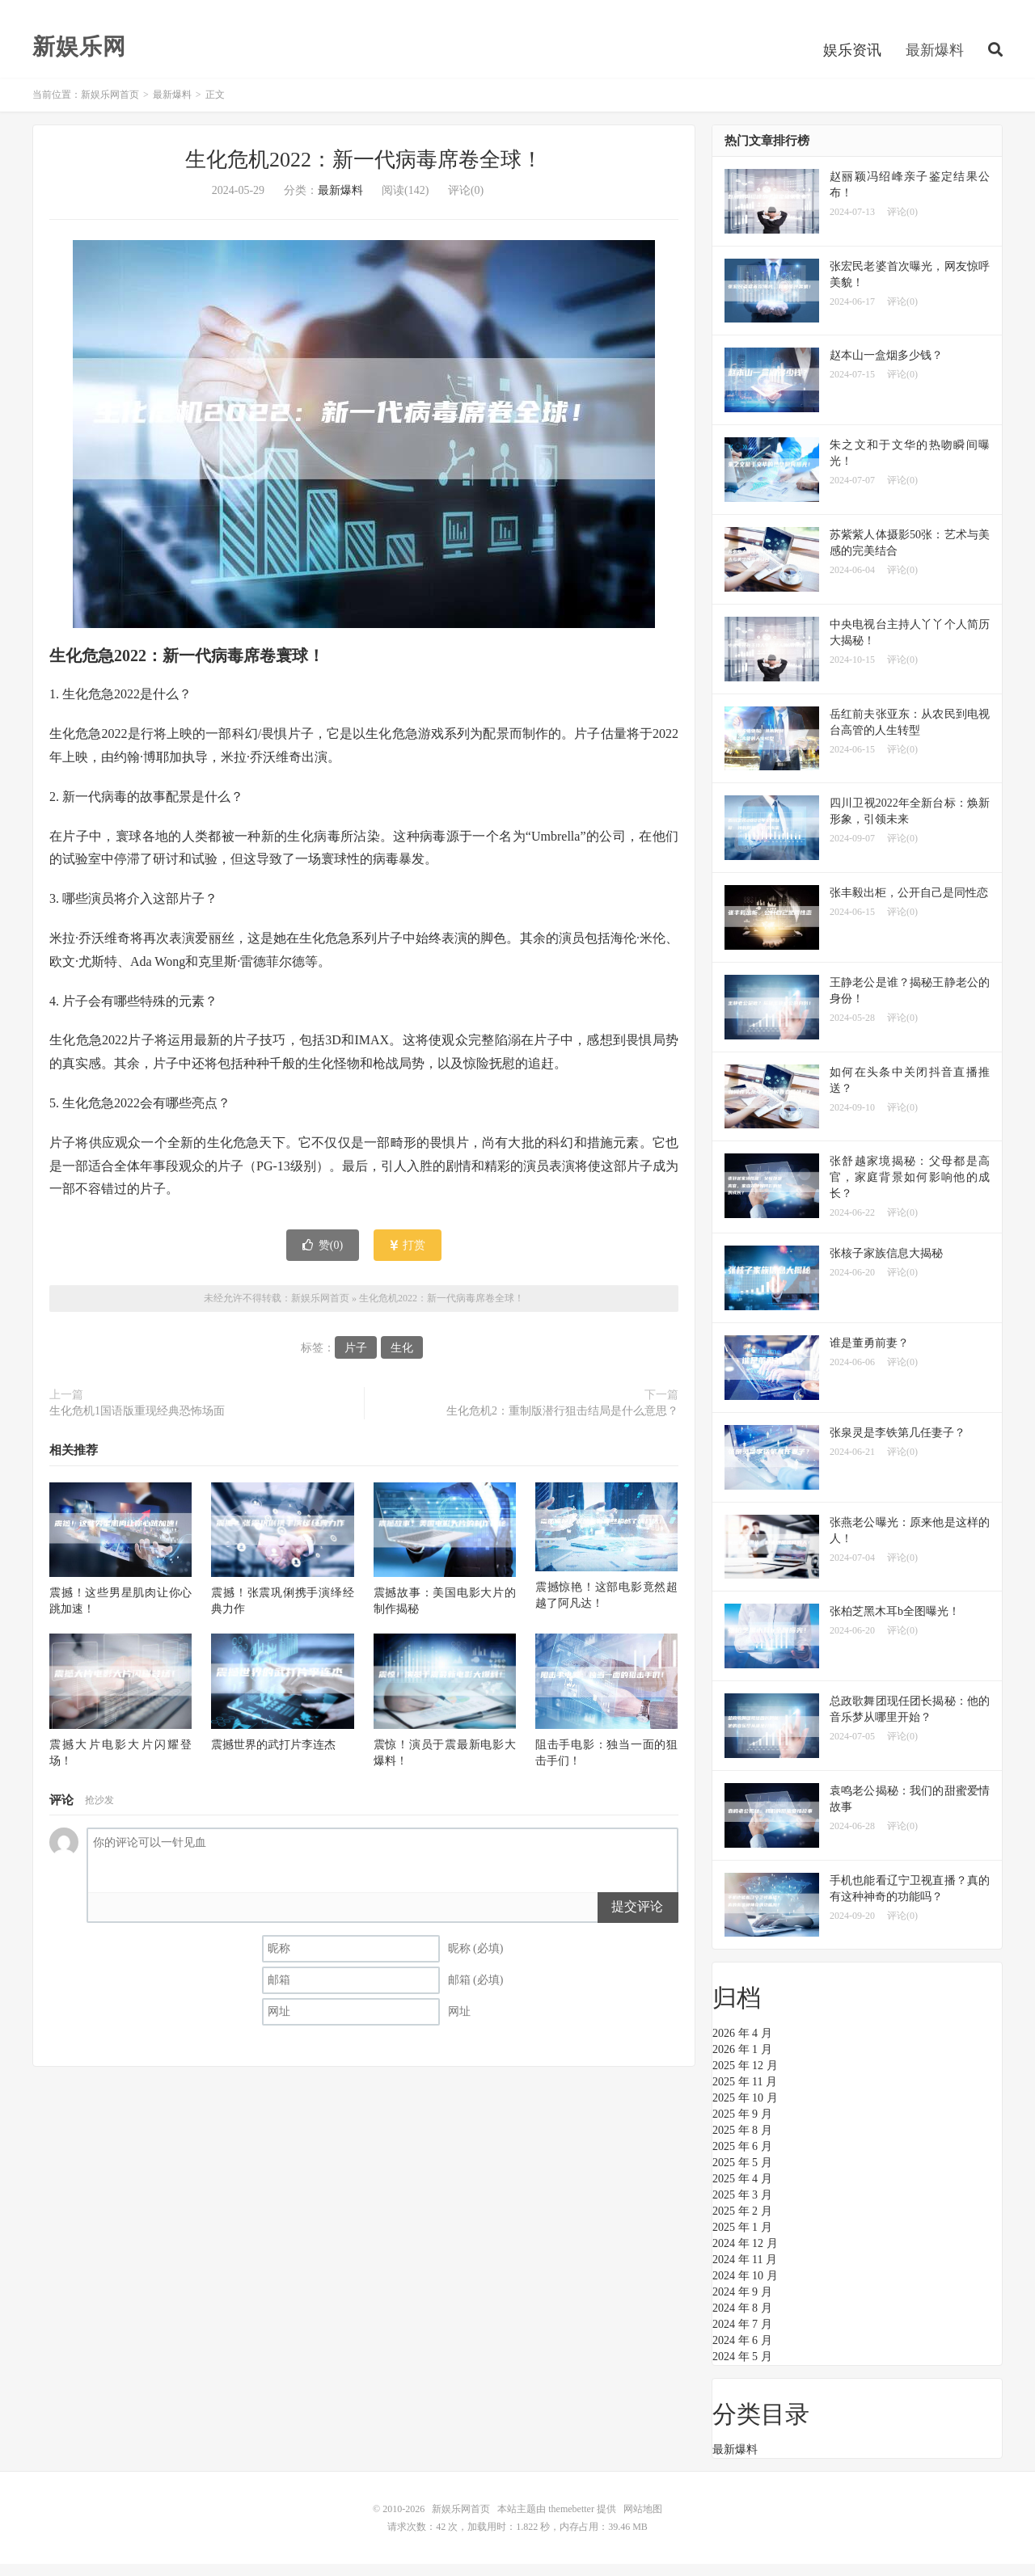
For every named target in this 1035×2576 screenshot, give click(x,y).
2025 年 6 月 (742, 2158)
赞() (322, 1256)
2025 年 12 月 (745, 2078)
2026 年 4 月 (742, 2045)
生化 (402, 1360)
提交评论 (637, 1918)
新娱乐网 (79, 56)
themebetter (571, 2521)
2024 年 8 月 (742, 2320)
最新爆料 (935, 60)
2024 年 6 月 (742, 2352)
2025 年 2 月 (742, 2223)
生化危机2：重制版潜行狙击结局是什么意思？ (562, 1423)
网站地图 (642, 2521)
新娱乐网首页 (110, 106)
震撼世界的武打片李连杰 (273, 1756)
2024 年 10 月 (745, 2288)
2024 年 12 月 (745, 2255)
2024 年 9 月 (742, 2304)
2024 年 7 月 (742, 2336)
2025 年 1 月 (742, 2239)
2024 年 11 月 (744, 2272)
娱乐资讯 (852, 60)
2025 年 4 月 (742, 2191)
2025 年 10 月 (745, 2110)
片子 (355, 1360)
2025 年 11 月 (744, 2094)
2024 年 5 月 (742, 2369)
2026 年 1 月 (742, 2061)
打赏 (408, 1256)
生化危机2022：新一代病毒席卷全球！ (364, 171)
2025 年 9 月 (742, 2126)
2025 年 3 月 (742, 2207)
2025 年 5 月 (742, 2175)
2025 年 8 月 (742, 2142)
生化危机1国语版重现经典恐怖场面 (137, 1423)
